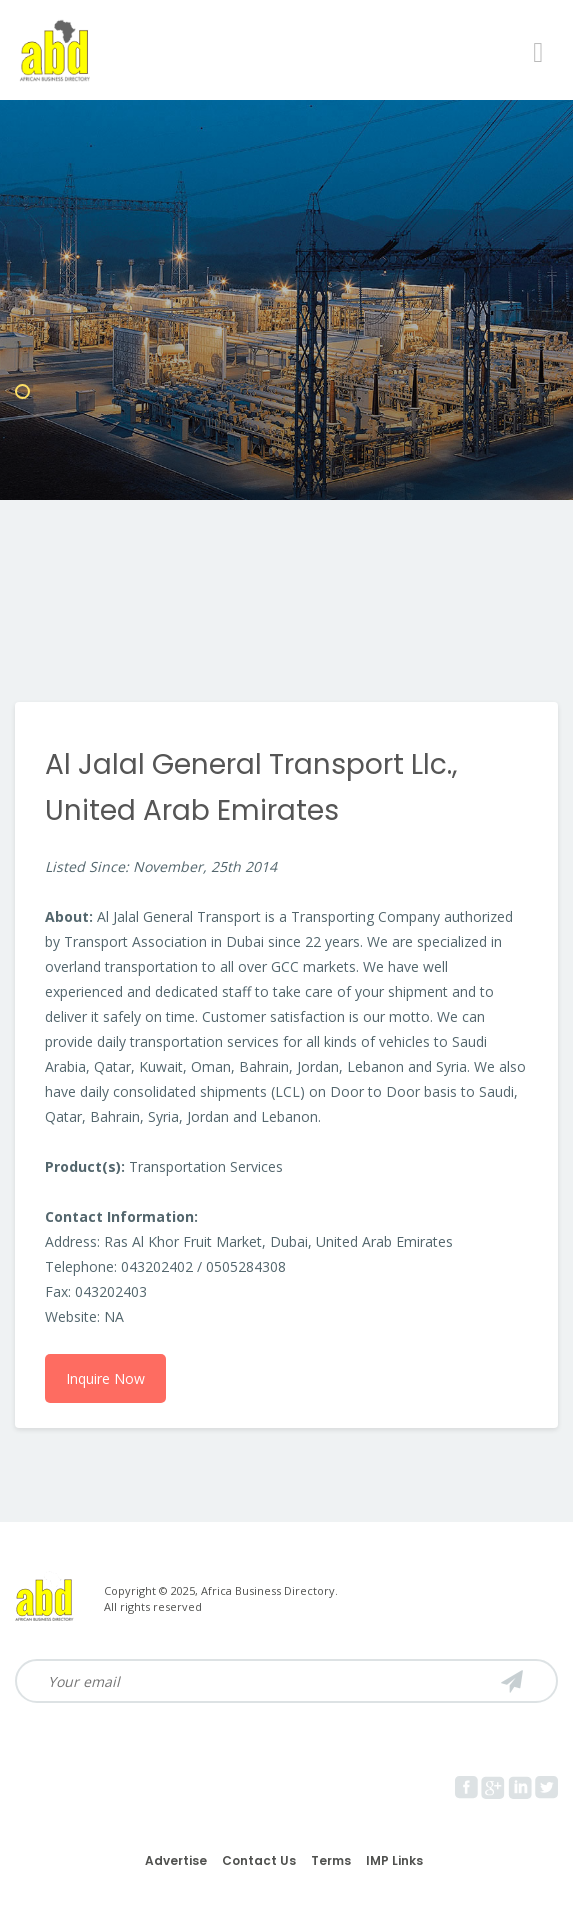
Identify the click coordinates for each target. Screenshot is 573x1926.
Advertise (176, 1860)
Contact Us (259, 1860)
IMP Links (394, 1860)
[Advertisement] (286, 552)
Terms (331, 1860)
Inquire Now (105, 1378)
